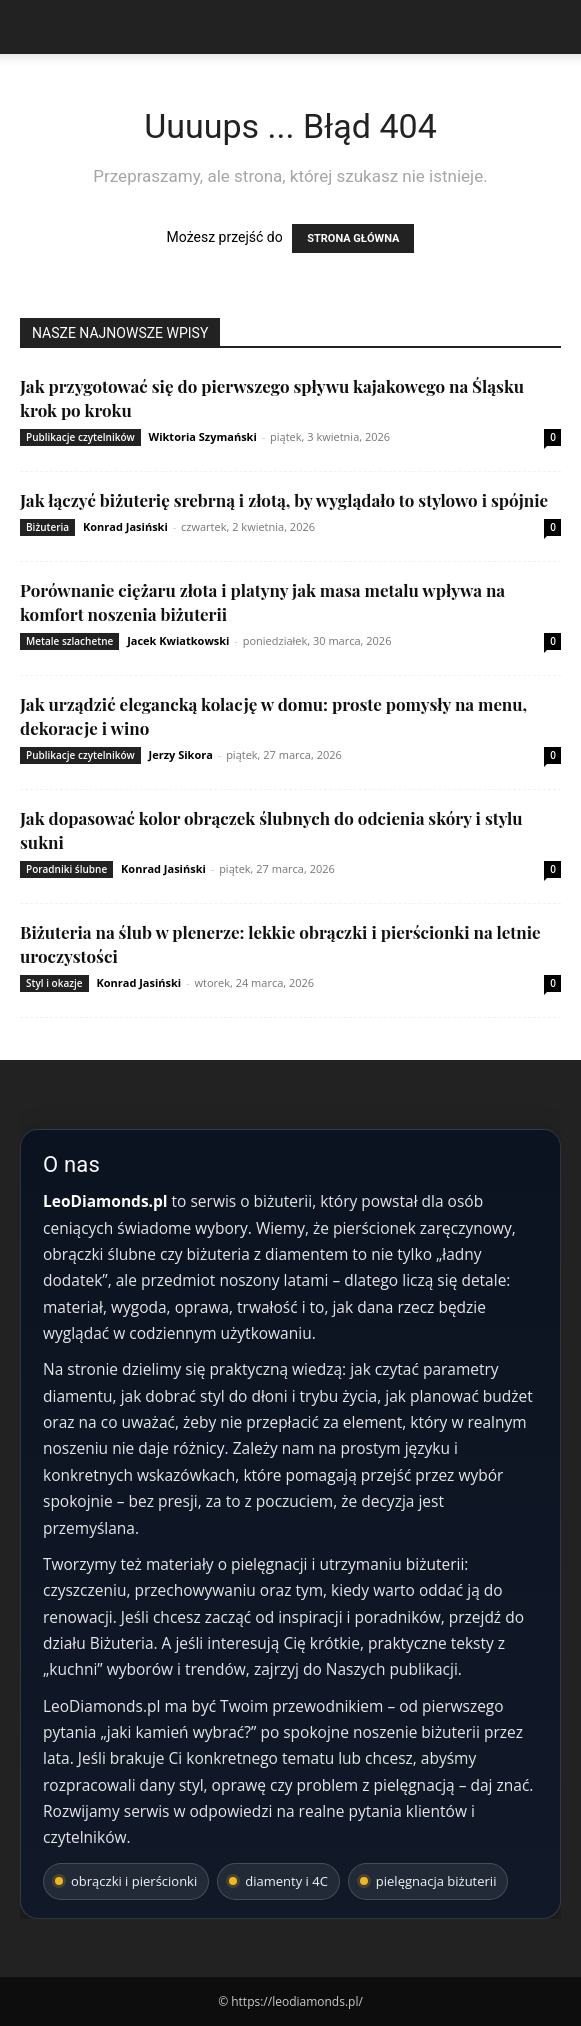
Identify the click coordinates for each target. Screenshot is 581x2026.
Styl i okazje (54, 983)
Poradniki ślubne (66, 869)
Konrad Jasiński (125, 526)
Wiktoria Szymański (203, 436)
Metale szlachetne (69, 641)
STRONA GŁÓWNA (353, 238)
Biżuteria (47, 527)
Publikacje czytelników (80, 437)
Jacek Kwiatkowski (178, 640)
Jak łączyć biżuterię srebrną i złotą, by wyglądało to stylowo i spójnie (284, 500)
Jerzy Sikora (181, 754)
